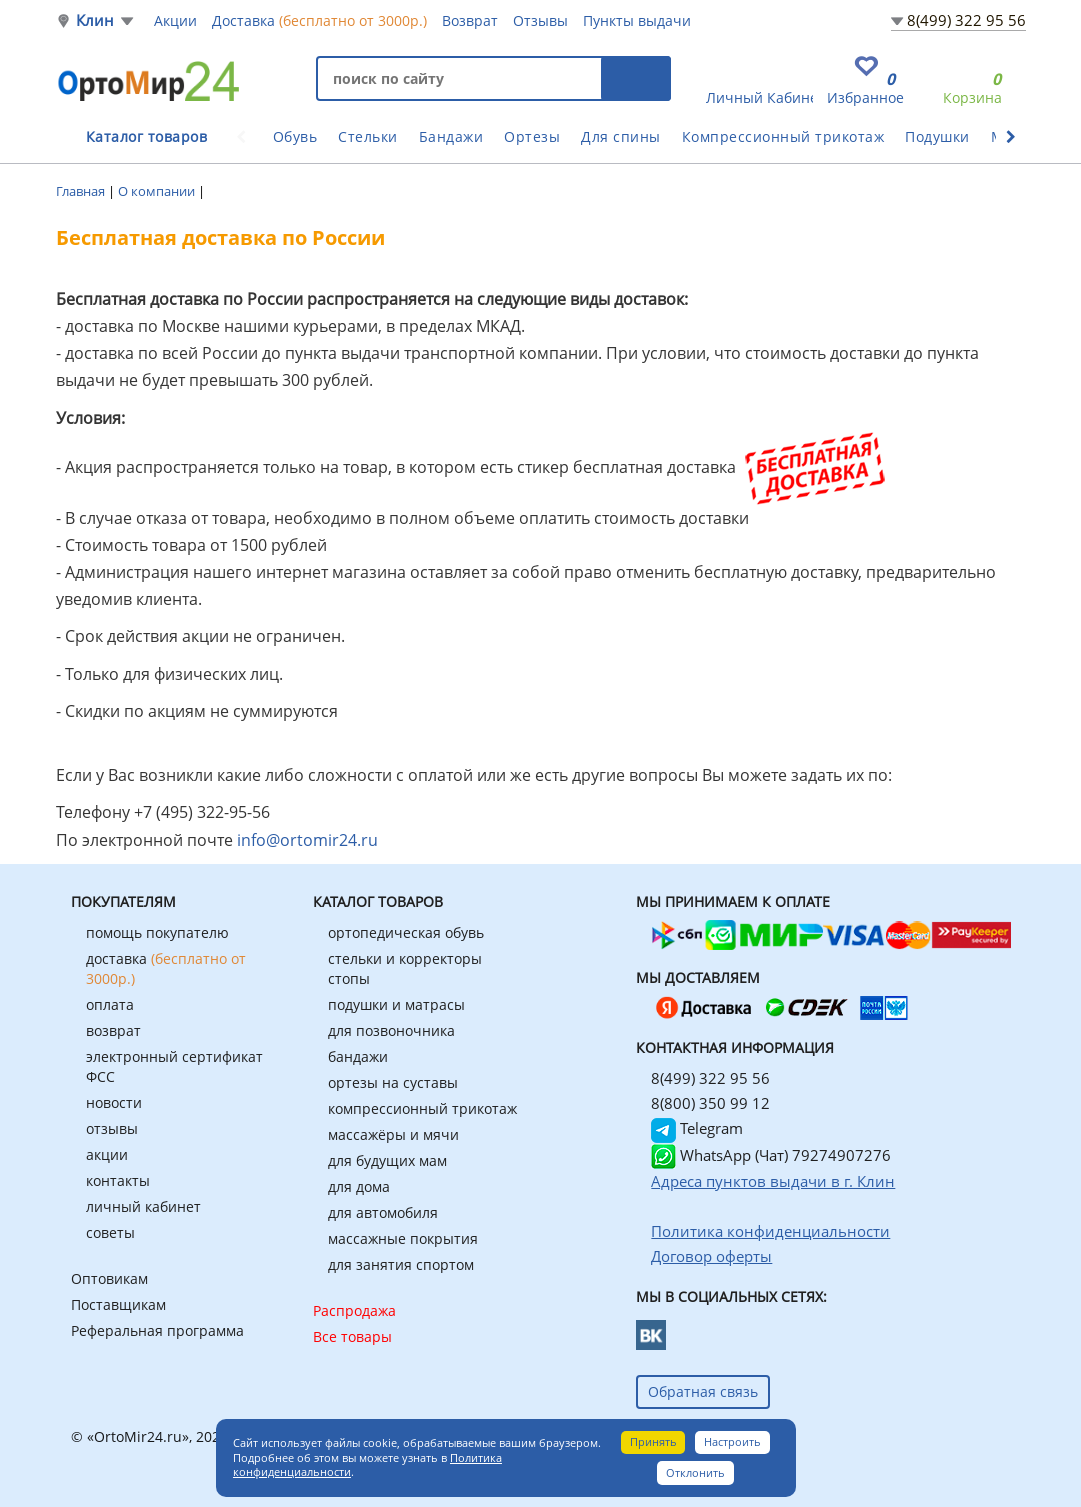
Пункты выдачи (637, 20)
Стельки (368, 136)
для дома (359, 1186)
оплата (110, 1004)
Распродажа (354, 1310)
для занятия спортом (401, 1264)
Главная (82, 191)
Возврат (470, 20)
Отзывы (540, 20)
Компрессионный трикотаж (783, 136)
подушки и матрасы (396, 1004)
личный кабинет (143, 1206)
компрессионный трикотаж (422, 1108)
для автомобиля (383, 1212)
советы (110, 1232)
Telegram (697, 1128)
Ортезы (532, 136)
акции (107, 1154)
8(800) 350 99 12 (710, 1103)
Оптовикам (109, 1278)
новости (114, 1102)
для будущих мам (387, 1160)
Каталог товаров (147, 136)
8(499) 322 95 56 (966, 20)
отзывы (112, 1128)
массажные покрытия (403, 1238)
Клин (95, 20)
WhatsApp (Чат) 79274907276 (771, 1155)
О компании (158, 191)
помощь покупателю (157, 932)
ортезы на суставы (393, 1082)
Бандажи (451, 136)
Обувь (295, 136)
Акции (175, 20)
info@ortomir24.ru (307, 840)
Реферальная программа (157, 1330)
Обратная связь (703, 1391)
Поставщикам (118, 1304)
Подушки (937, 136)
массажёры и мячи (393, 1134)
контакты (118, 1180)
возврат (113, 1030)
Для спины (621, 136)
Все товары (352, 1336)
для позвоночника (391, 1030)
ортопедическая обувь (406, 932)
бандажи (358, 1056)
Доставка (319, 20)
